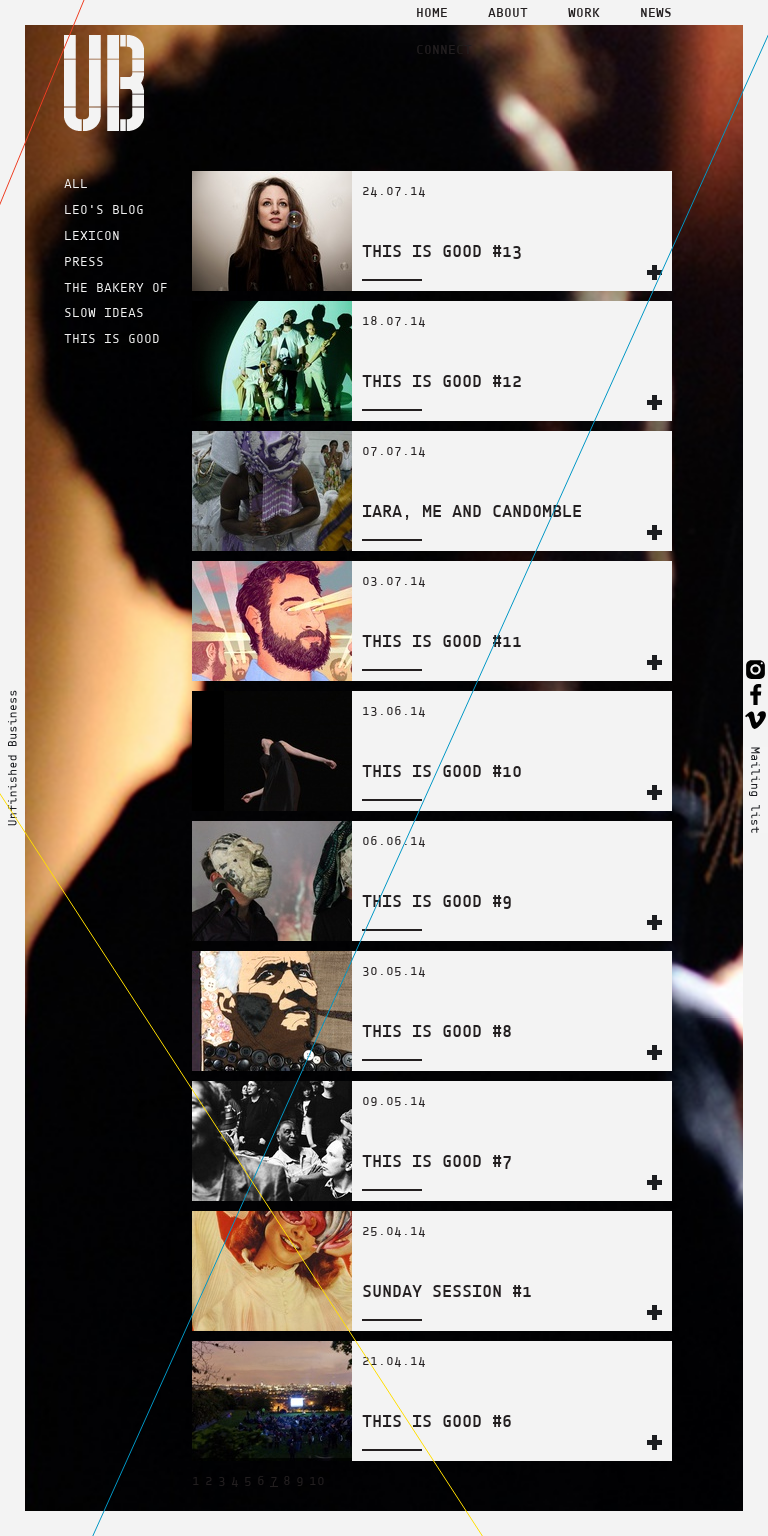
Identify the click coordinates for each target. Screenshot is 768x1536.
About (508, 12)
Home (432, 12)
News (656, 12)
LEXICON (92, 235)
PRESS (84, 261)
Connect (444, 49)
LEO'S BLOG (104, 209)
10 (317, 1480)
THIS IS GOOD (112, 338)
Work (584, 12)
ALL (76, 183)
